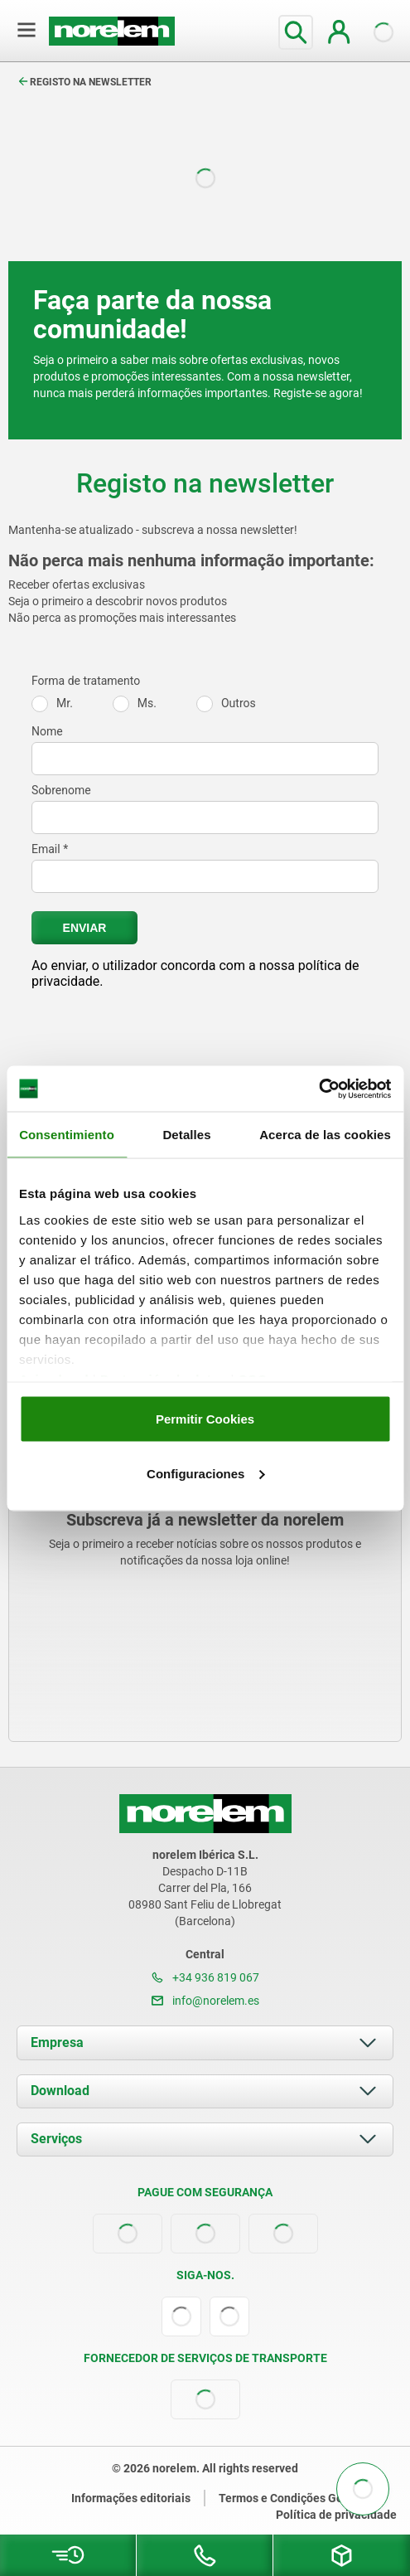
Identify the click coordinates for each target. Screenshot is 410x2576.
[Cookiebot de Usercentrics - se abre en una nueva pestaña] (318, 1088)
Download (60, 2090)
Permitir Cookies (205, 1419)
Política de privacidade (336, 2514)
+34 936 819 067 (205, 1977)
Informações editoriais (131, 2498)
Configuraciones (205, 1473)
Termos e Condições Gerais (291, 2498)
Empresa (57, 2042)
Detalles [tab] (186, 1135)
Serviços (56, 2139)
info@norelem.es (205, 2000)
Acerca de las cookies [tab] (325, 1135)
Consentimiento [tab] (66, 1135)
